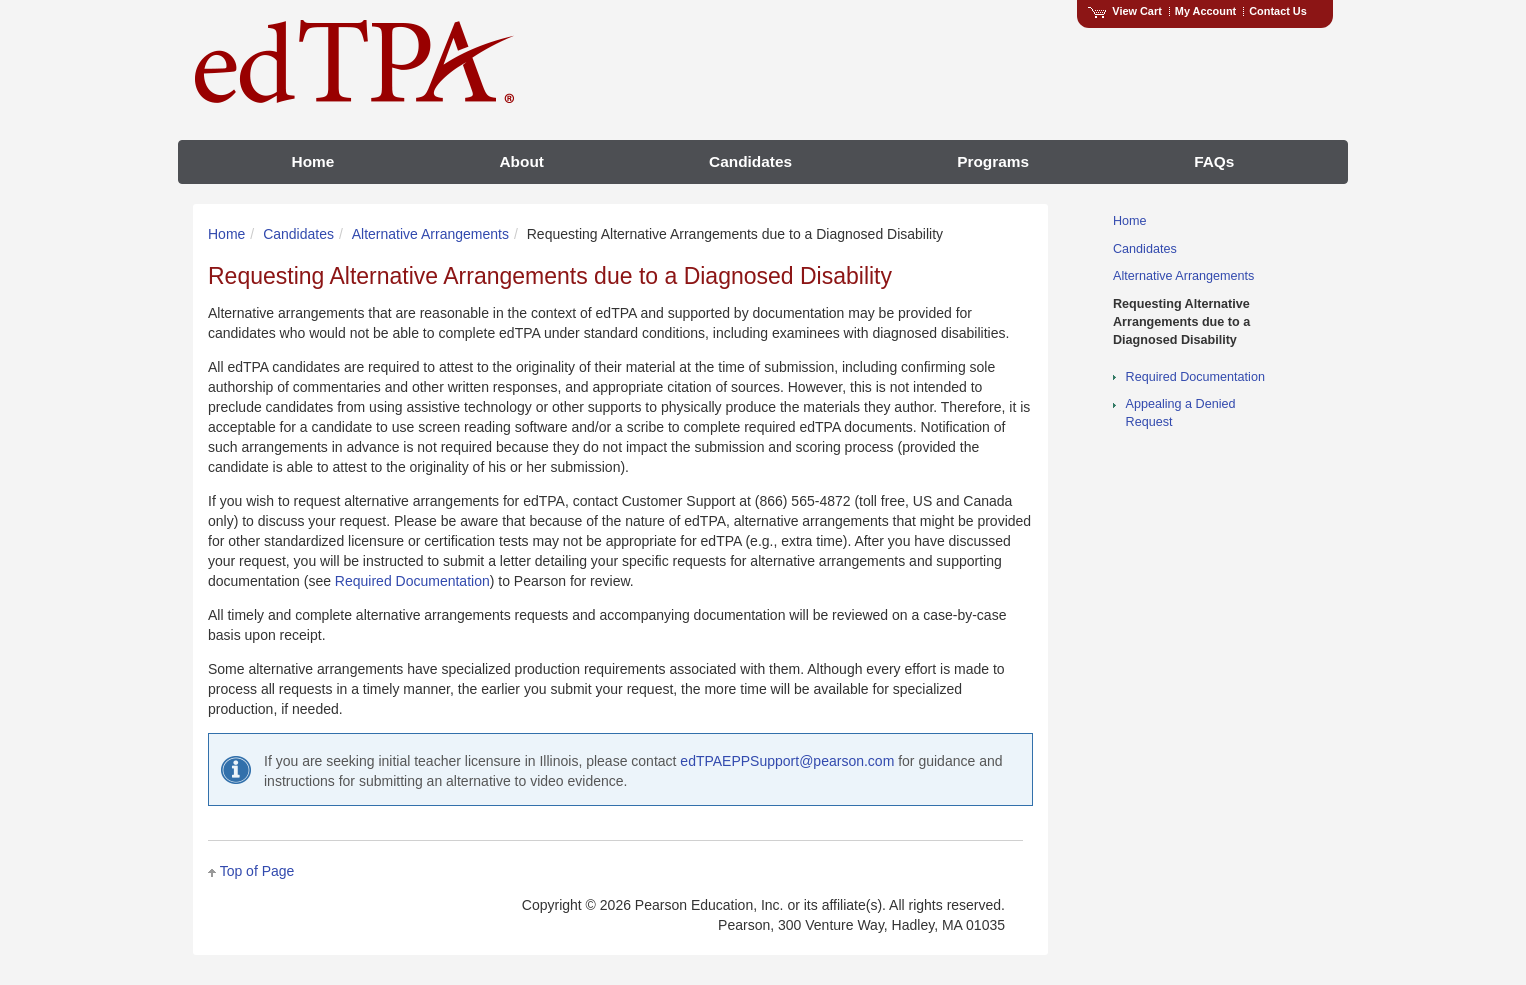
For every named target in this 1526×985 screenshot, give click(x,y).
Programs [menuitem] (993, 161)
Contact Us (1278, 11)
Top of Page (257, 871)
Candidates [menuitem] (750, 161)
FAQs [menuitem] (1214, 161)
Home (226, 234)
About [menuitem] (521, 161)
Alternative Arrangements (430, 234)
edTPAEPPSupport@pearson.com (787, 761)
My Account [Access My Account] (1205, 11)
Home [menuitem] (313, 161)
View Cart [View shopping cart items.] (1125, 11)
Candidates (298, 234)
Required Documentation (412, 581)
